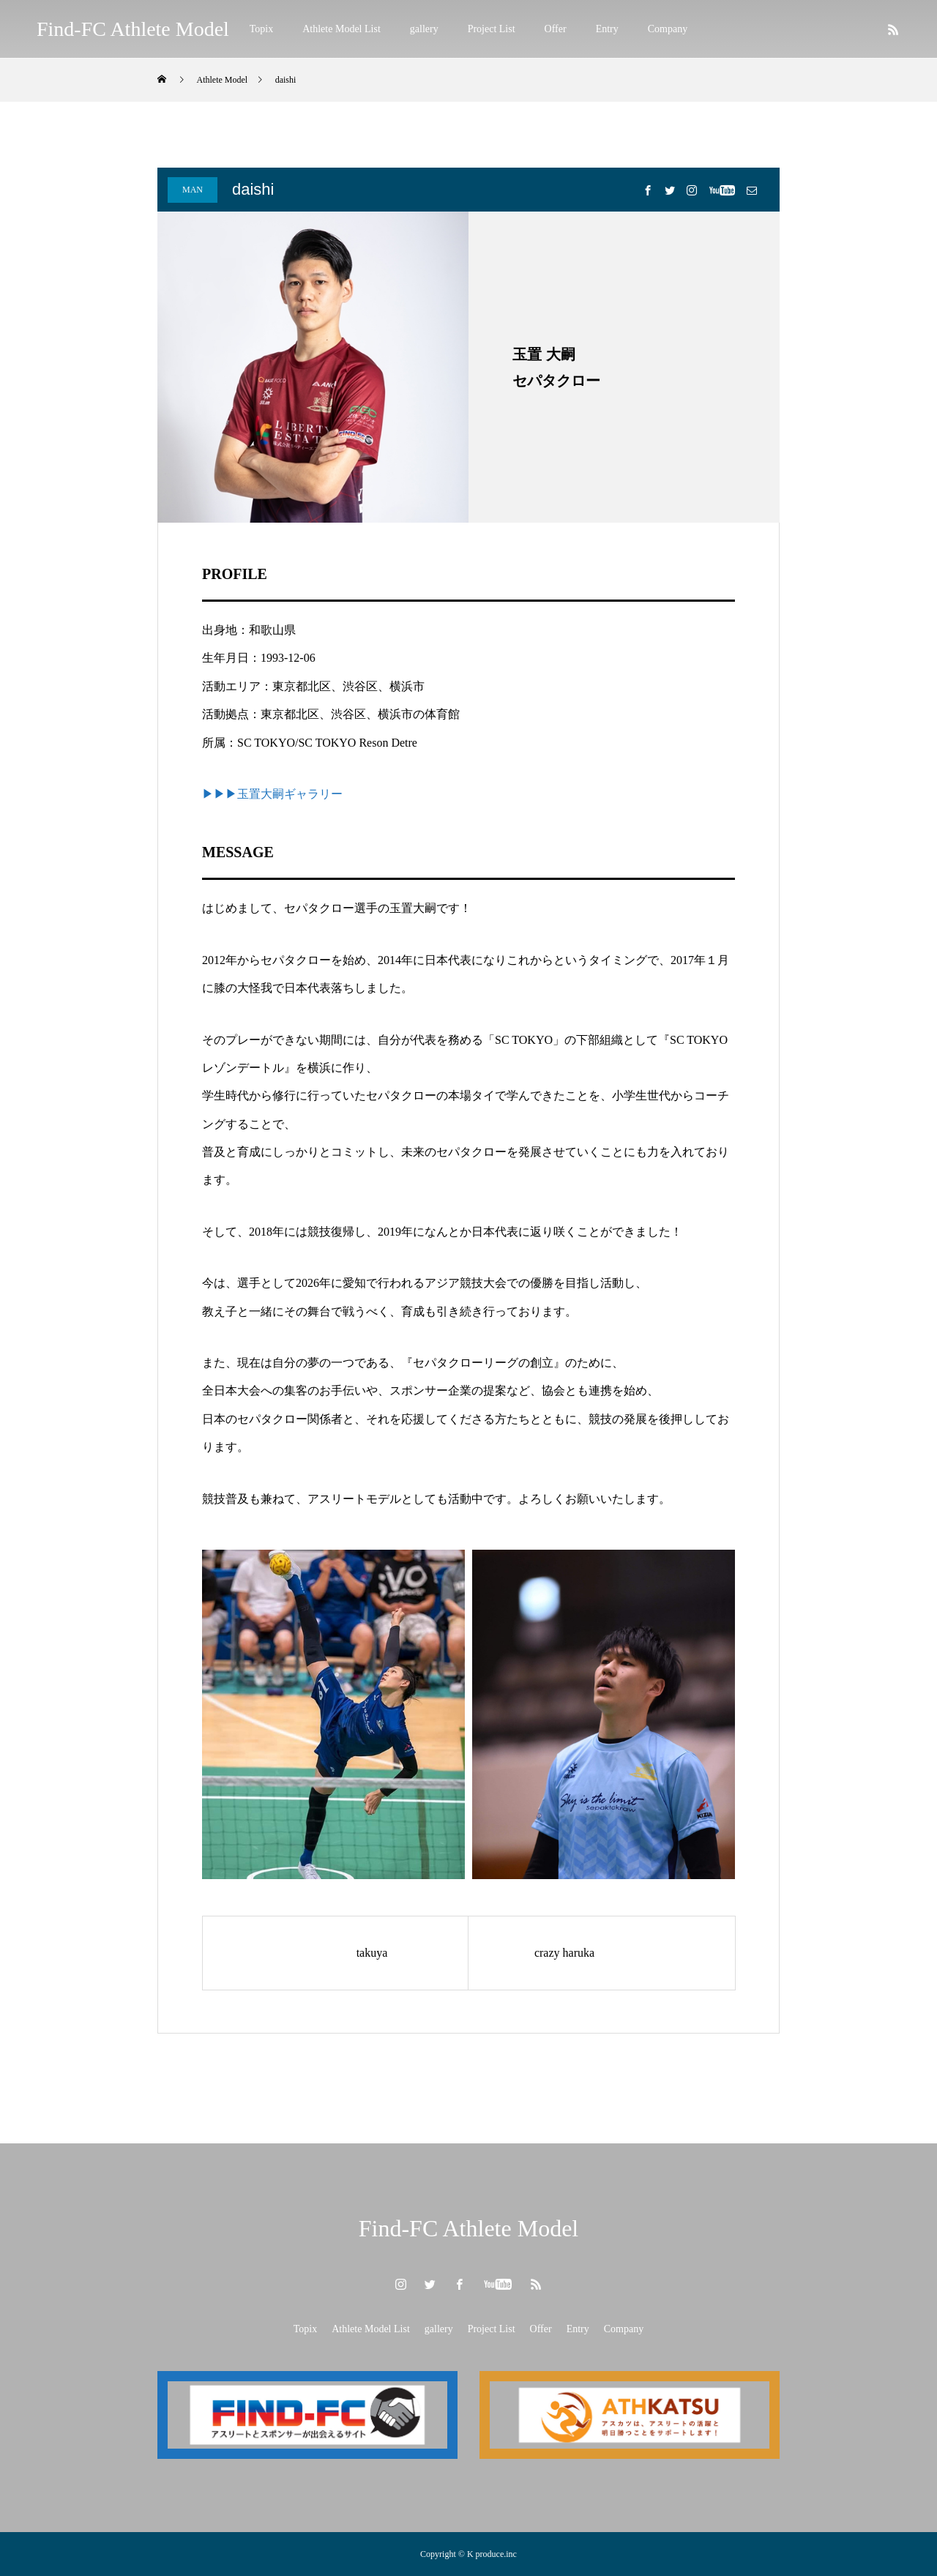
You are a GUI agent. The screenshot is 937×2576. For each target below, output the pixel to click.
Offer (556, 28)
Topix (261, 28)
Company (667, 28)
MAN (192, 189)
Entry (607, 28)
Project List (491, 28)
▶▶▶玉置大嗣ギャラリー (272, 794)
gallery (424, 28)
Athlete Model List (341, 28)
